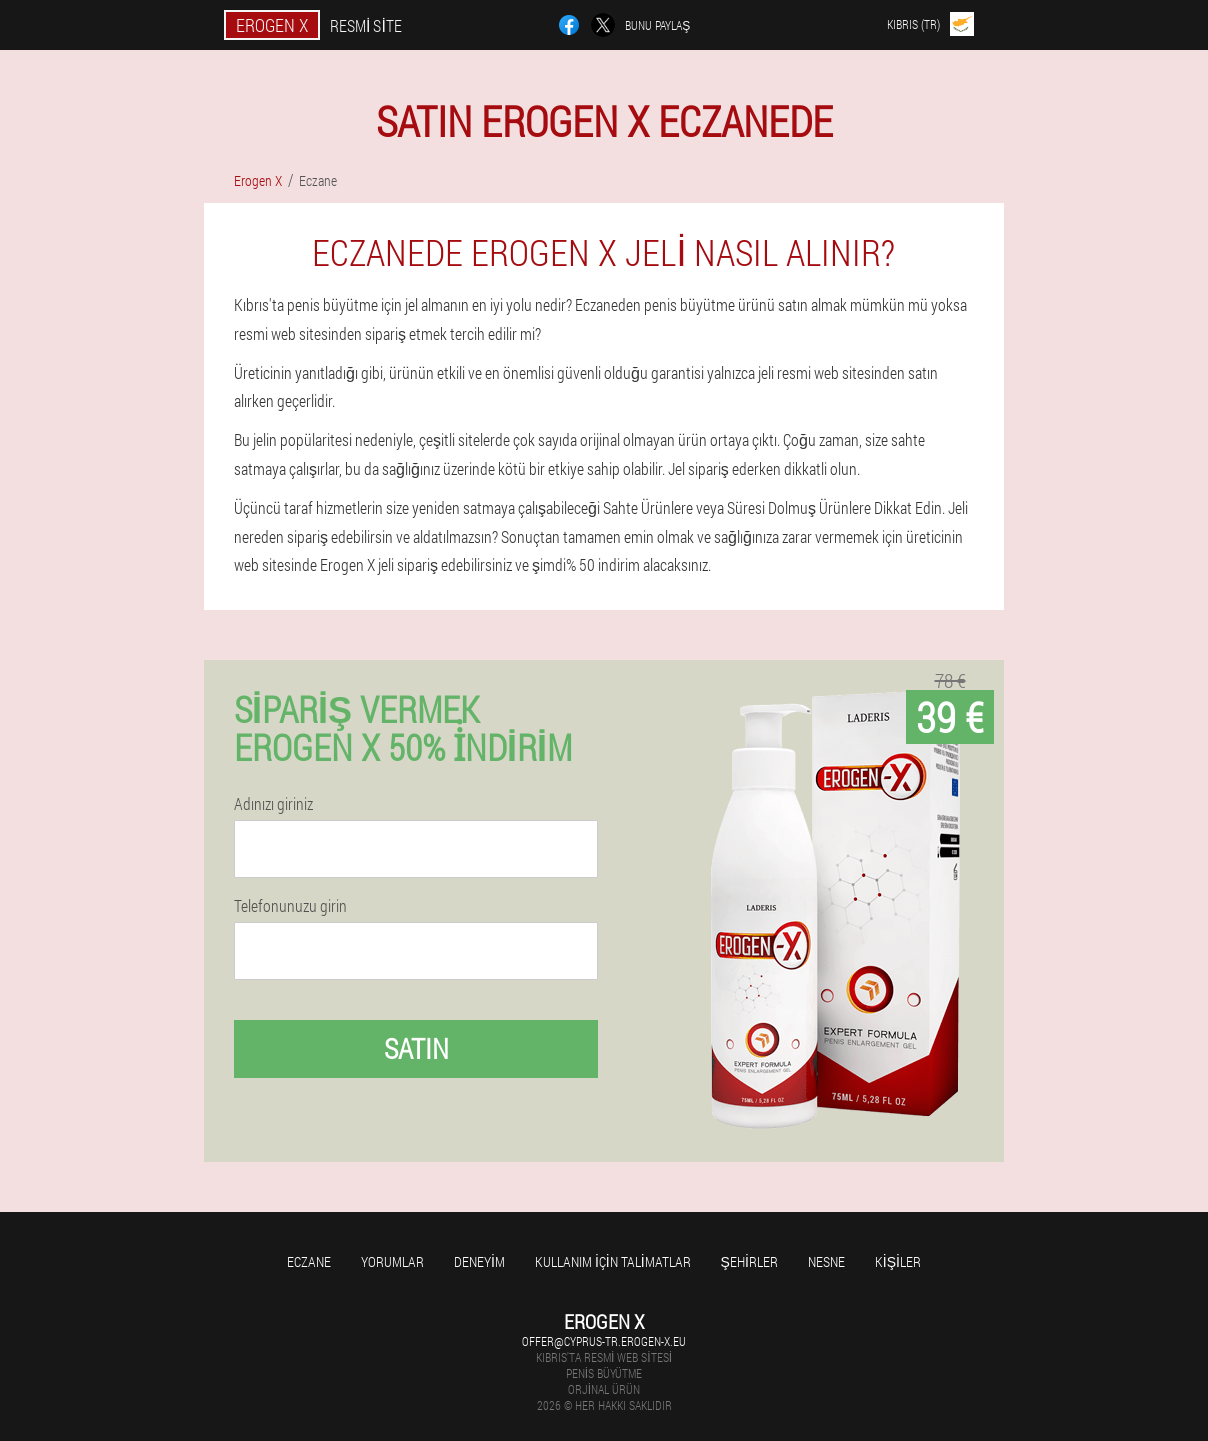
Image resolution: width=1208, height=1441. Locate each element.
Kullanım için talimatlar (613, 1261)
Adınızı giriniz (273, 804)
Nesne (826, 1261)
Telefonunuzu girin (290, 906)
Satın (416, 1048)
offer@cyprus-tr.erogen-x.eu (604, 1341)
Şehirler (749, 1261)
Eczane (309, 1261)
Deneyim (479, 1261)
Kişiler (898, 1261)
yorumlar (392, 1261)
